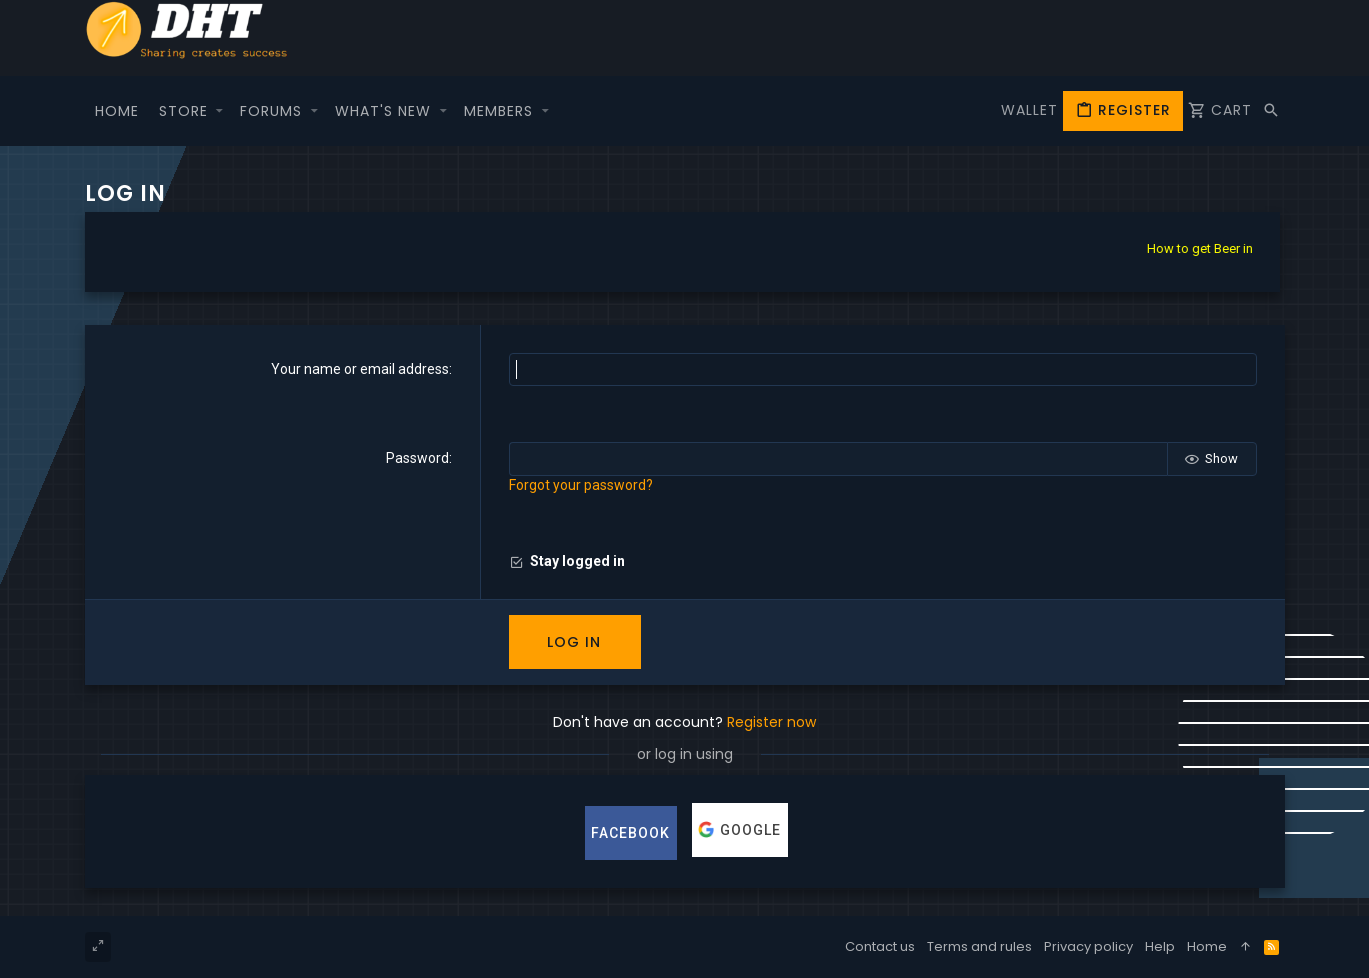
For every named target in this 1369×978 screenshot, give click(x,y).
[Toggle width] (98, 947)
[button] (220, 111)
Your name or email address (360, 369)
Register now (771, 722)
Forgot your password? (581, 485)
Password (417, 458)
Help (1160, 946)
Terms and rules (979, 946)
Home (1207, 946)
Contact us (880, 946)
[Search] (1271, 111)
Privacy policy (1088, 946)
